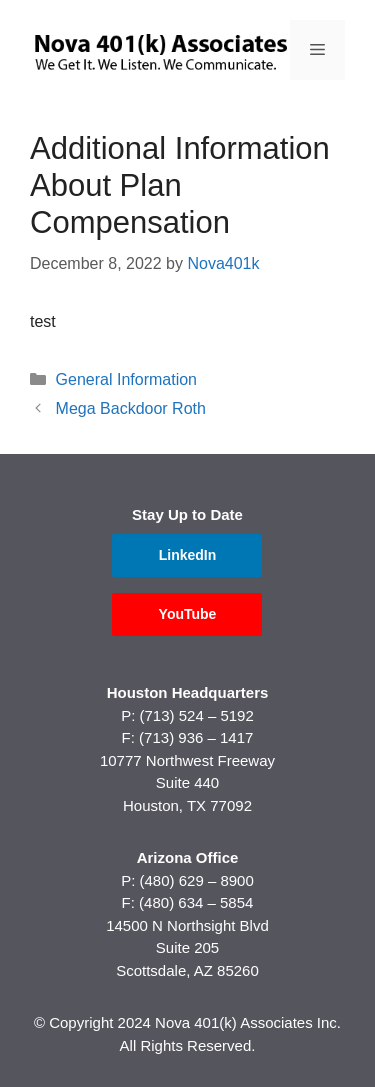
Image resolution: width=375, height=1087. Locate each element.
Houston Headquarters (188, 692)
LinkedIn (188, 555)
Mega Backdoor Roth (131, 408)
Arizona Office (188, 857)
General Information (126, 379)
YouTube (188, 614)
